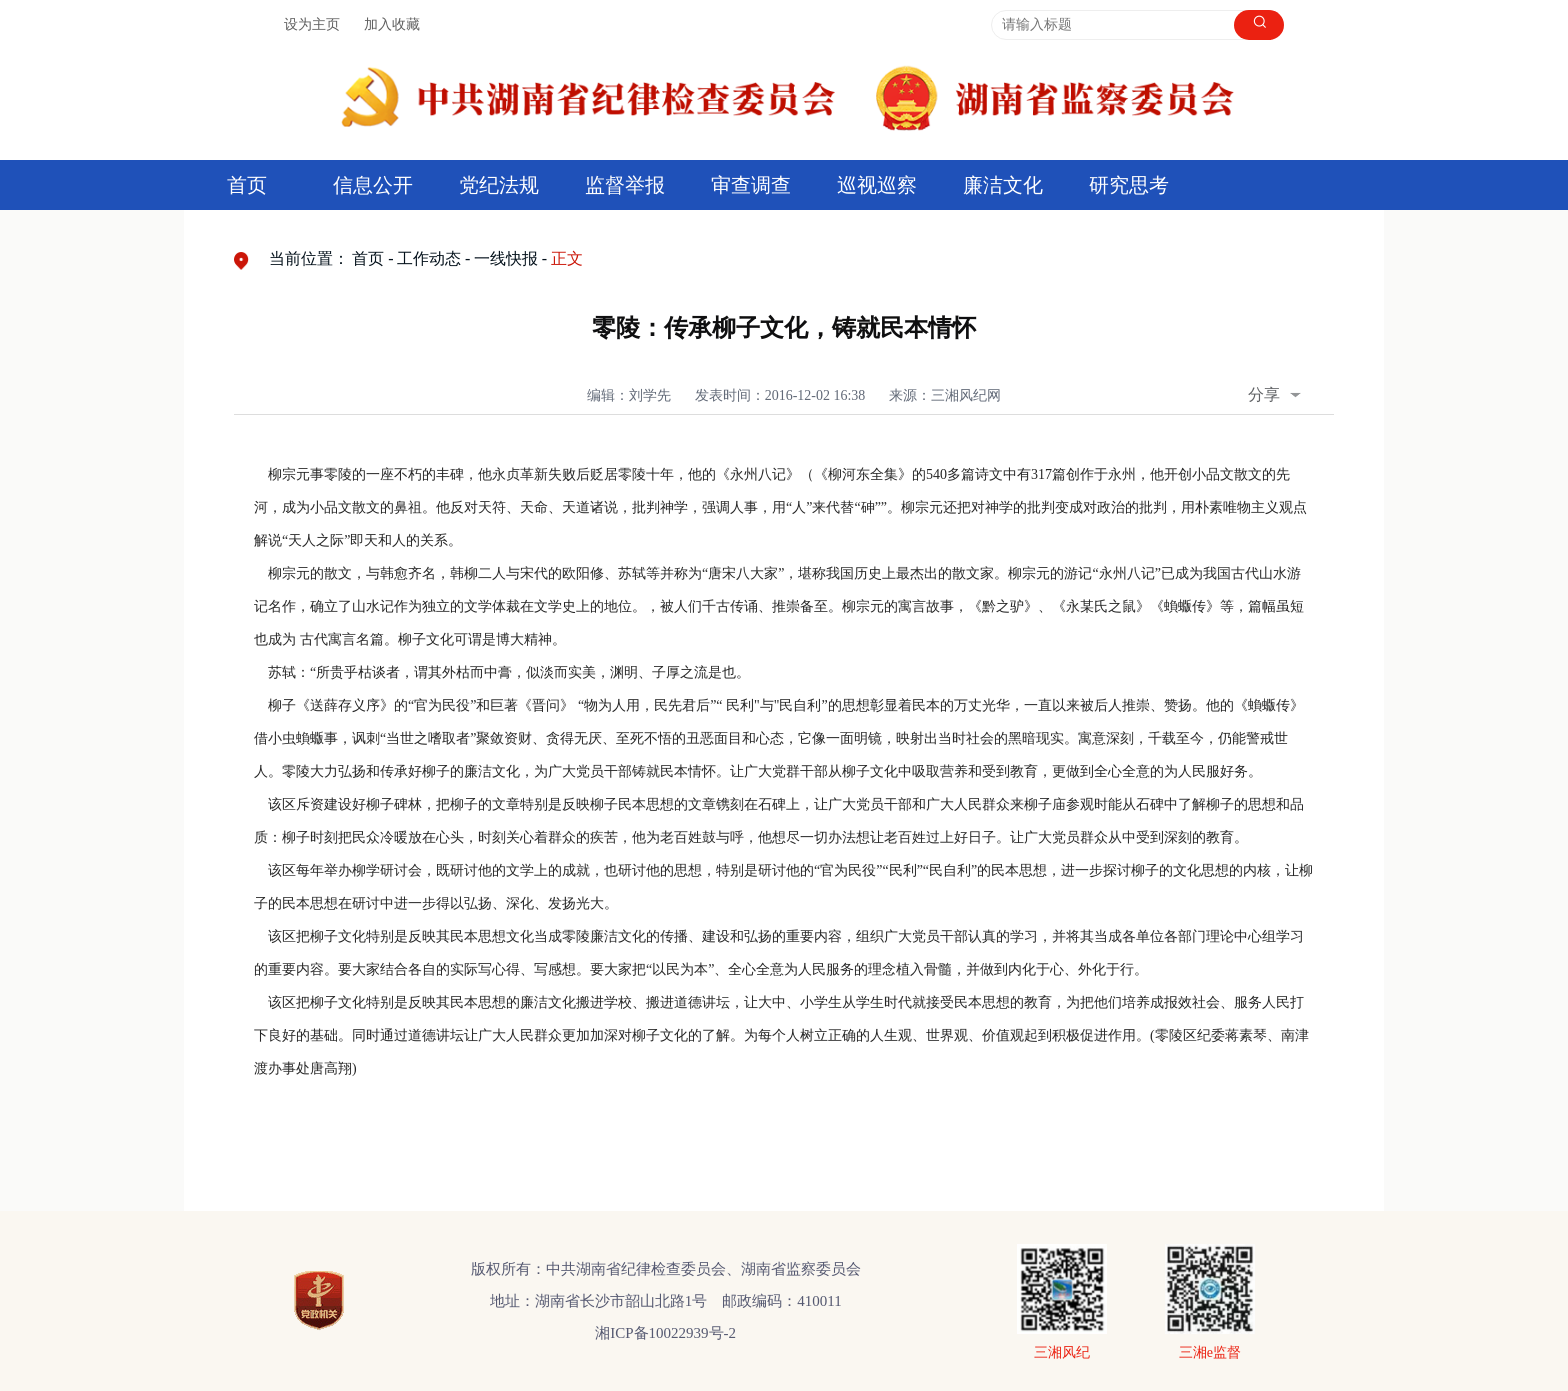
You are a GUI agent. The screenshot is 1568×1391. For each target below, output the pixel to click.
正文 (567, 258)
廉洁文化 (1003, 185)
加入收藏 (392, 24)
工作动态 (429, 258)
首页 (247, 185)
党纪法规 (499, 185)
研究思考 (1129, 185)
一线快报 (506, 258)
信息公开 (373, 185)
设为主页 (312, 24)
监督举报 (625, 185)
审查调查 (751, 185)
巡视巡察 (877, 185)
